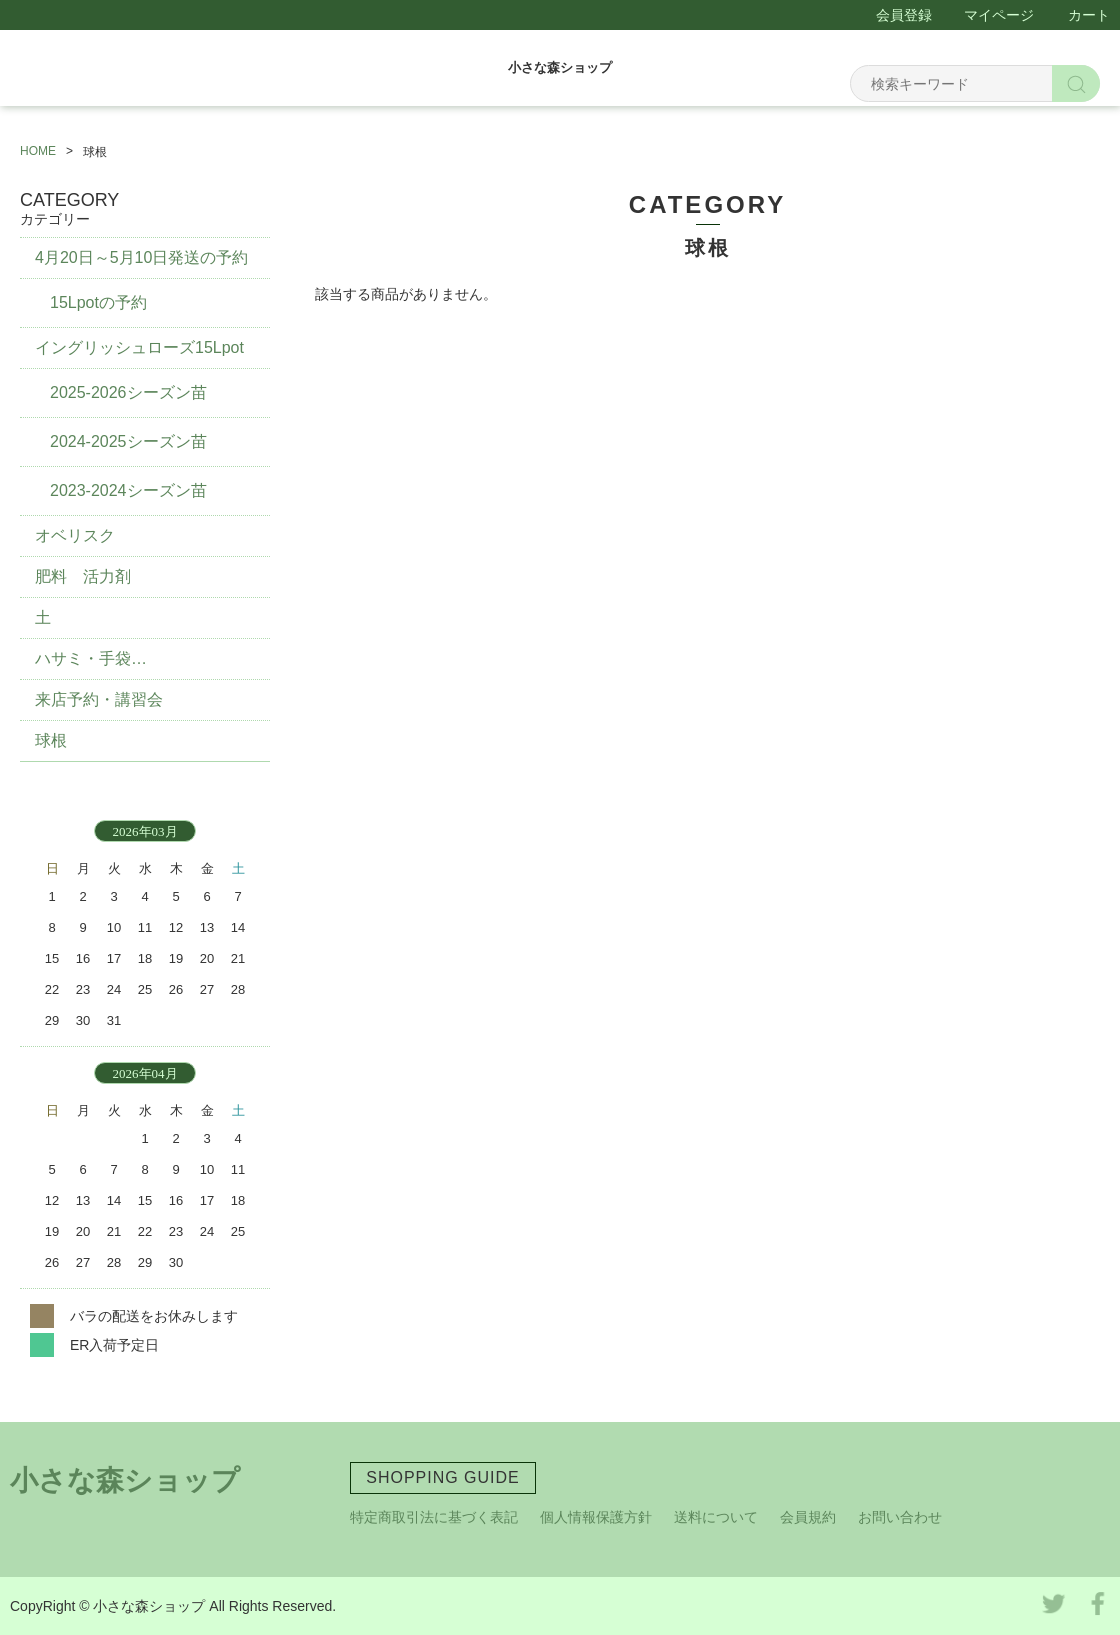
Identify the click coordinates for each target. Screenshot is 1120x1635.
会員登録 (904, 15)
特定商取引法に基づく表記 (434, 1517)
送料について (716, 1517)
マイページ (999, 15)
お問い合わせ (900, 1517)
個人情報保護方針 (596, 1517)
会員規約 (808, 1517)
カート (1089, 15)
